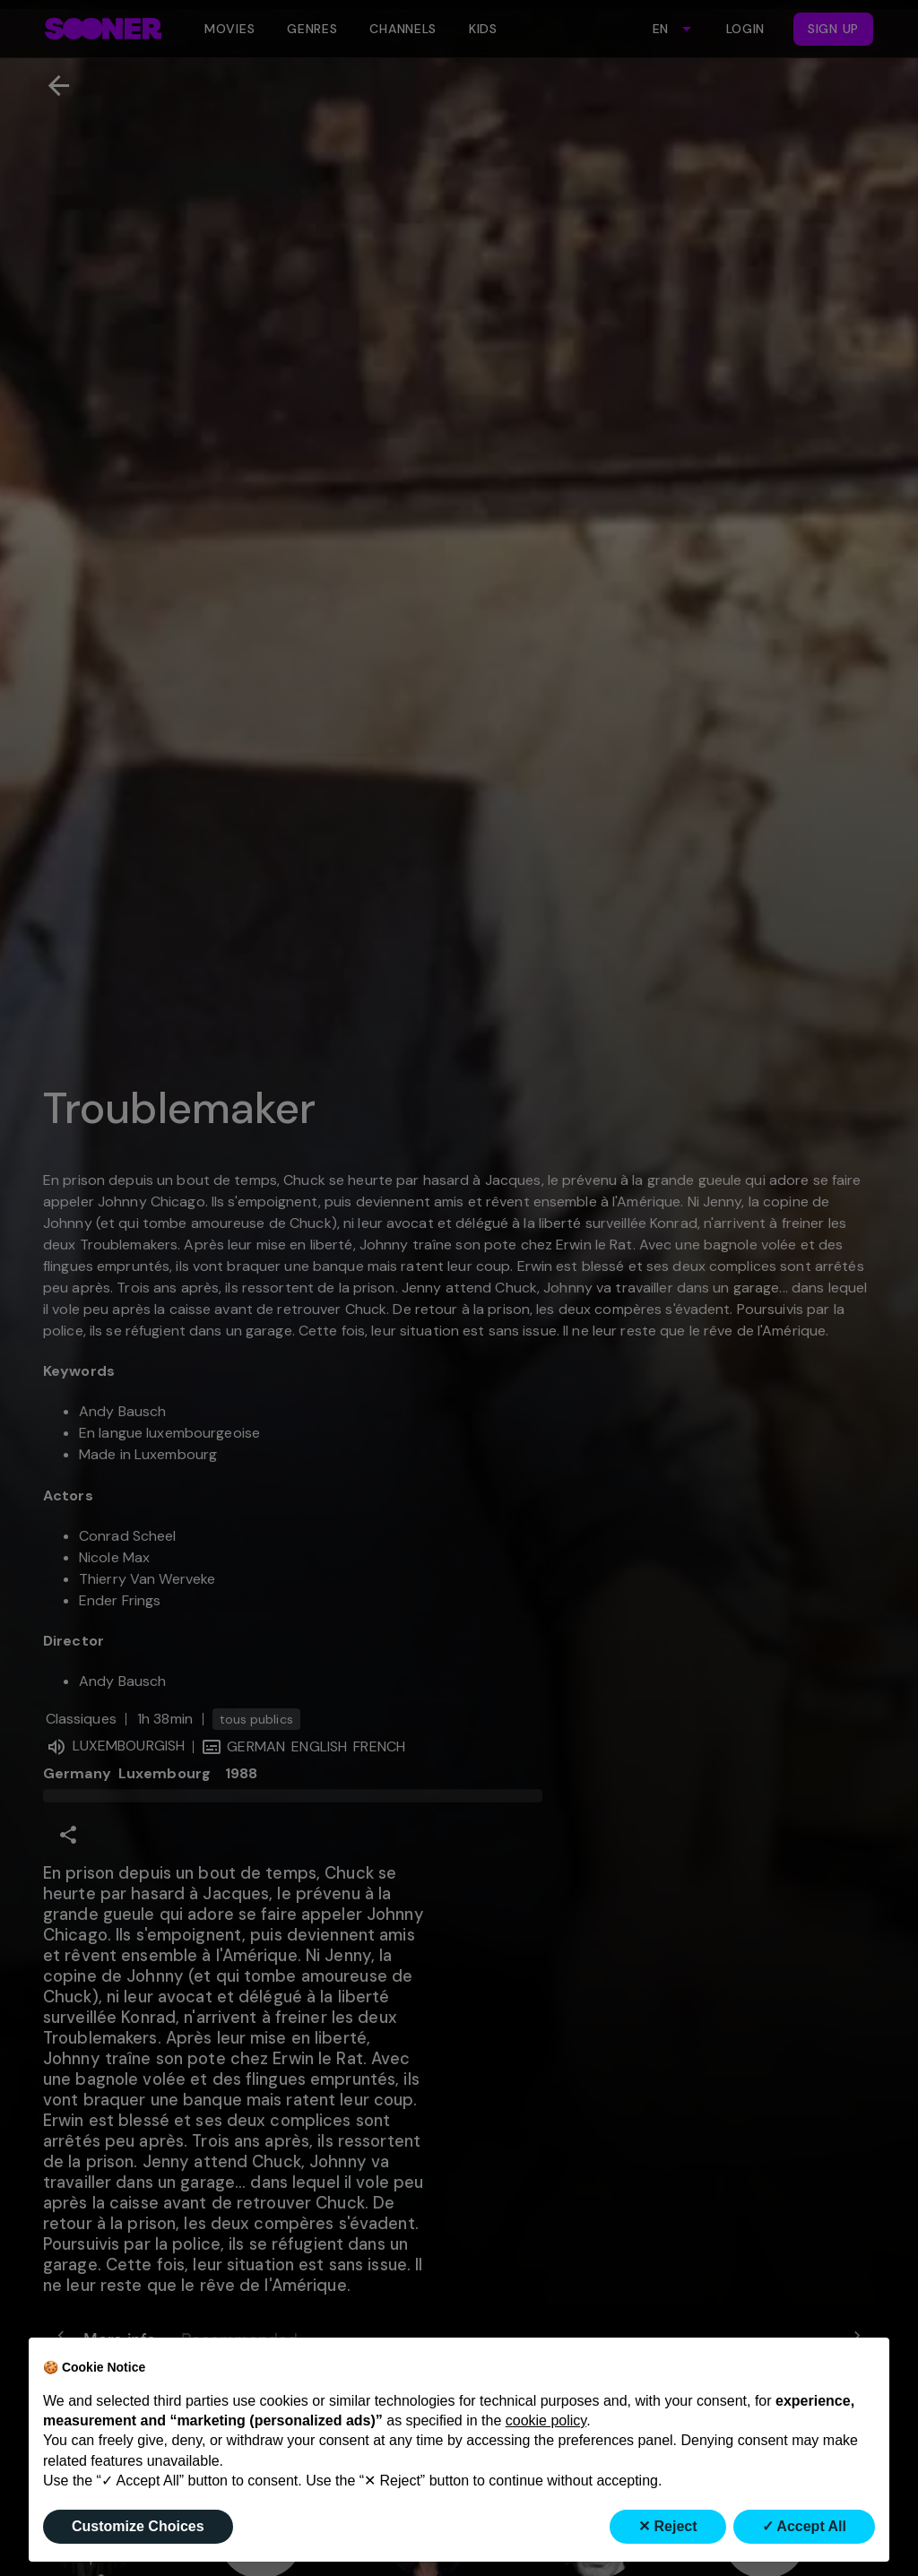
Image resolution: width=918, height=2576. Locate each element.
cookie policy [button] (546, 2420)
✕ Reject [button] (667, 2526)
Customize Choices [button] (138, 2526)
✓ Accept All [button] (804, 2526)
